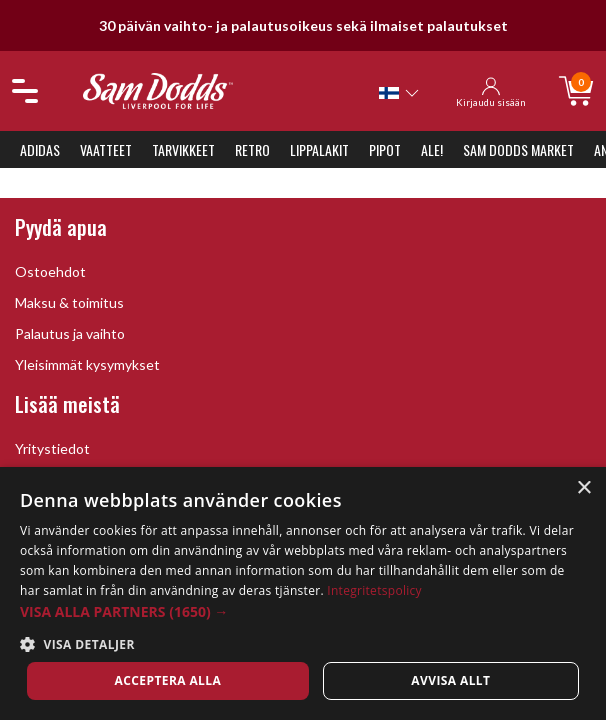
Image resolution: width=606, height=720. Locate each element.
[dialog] (303, 593)
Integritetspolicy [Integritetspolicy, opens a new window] (374, 590)
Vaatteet (106, 149)
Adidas (40, 149)
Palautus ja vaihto (70, 333)
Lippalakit (319, 149)
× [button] (583, 488)
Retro (252, 149)
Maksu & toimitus (69, 302)
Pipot (385, 149)
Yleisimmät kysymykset (87, 364)
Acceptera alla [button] (168, 680)
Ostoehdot (50, 271)
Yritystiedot (52, 448)
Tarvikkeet (183, 149)
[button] (303, 611)
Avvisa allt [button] (450, 680)
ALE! (432, 149)
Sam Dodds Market (518, 149)
